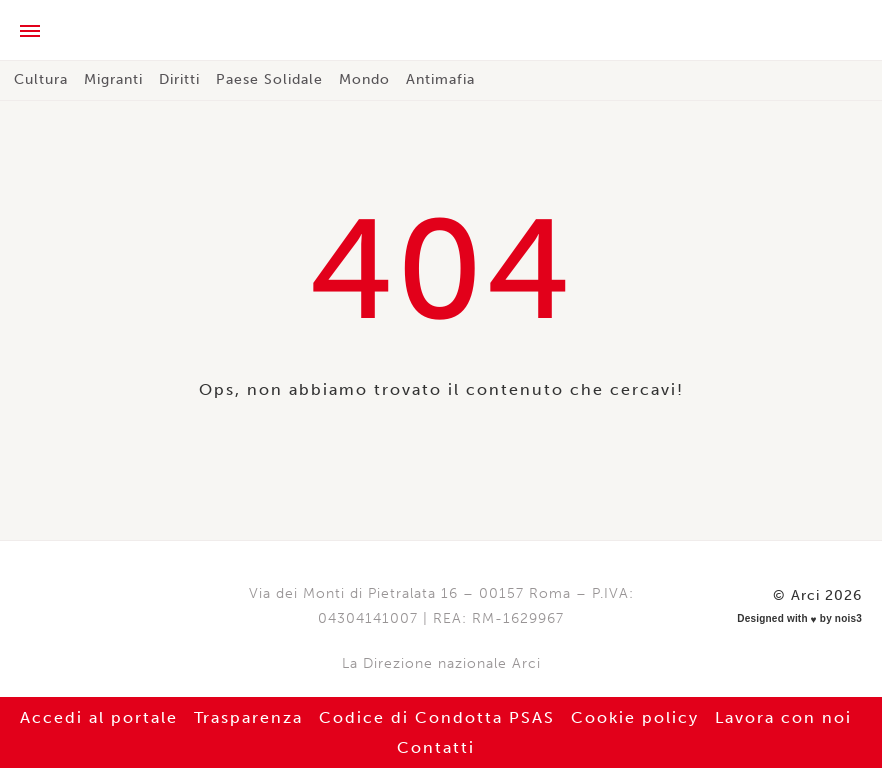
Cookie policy (635, 717)
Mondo (364, 79)
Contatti (436, 747)
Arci (441, 32)
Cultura (41, 79)
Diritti (179, 79)
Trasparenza (248, 717)
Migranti (113, 79)
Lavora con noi (783, 717)
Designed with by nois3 (799, 619)
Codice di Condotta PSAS (437, 717)
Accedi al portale (99, 717)
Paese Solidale (269, 79)
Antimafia (440, 79)
